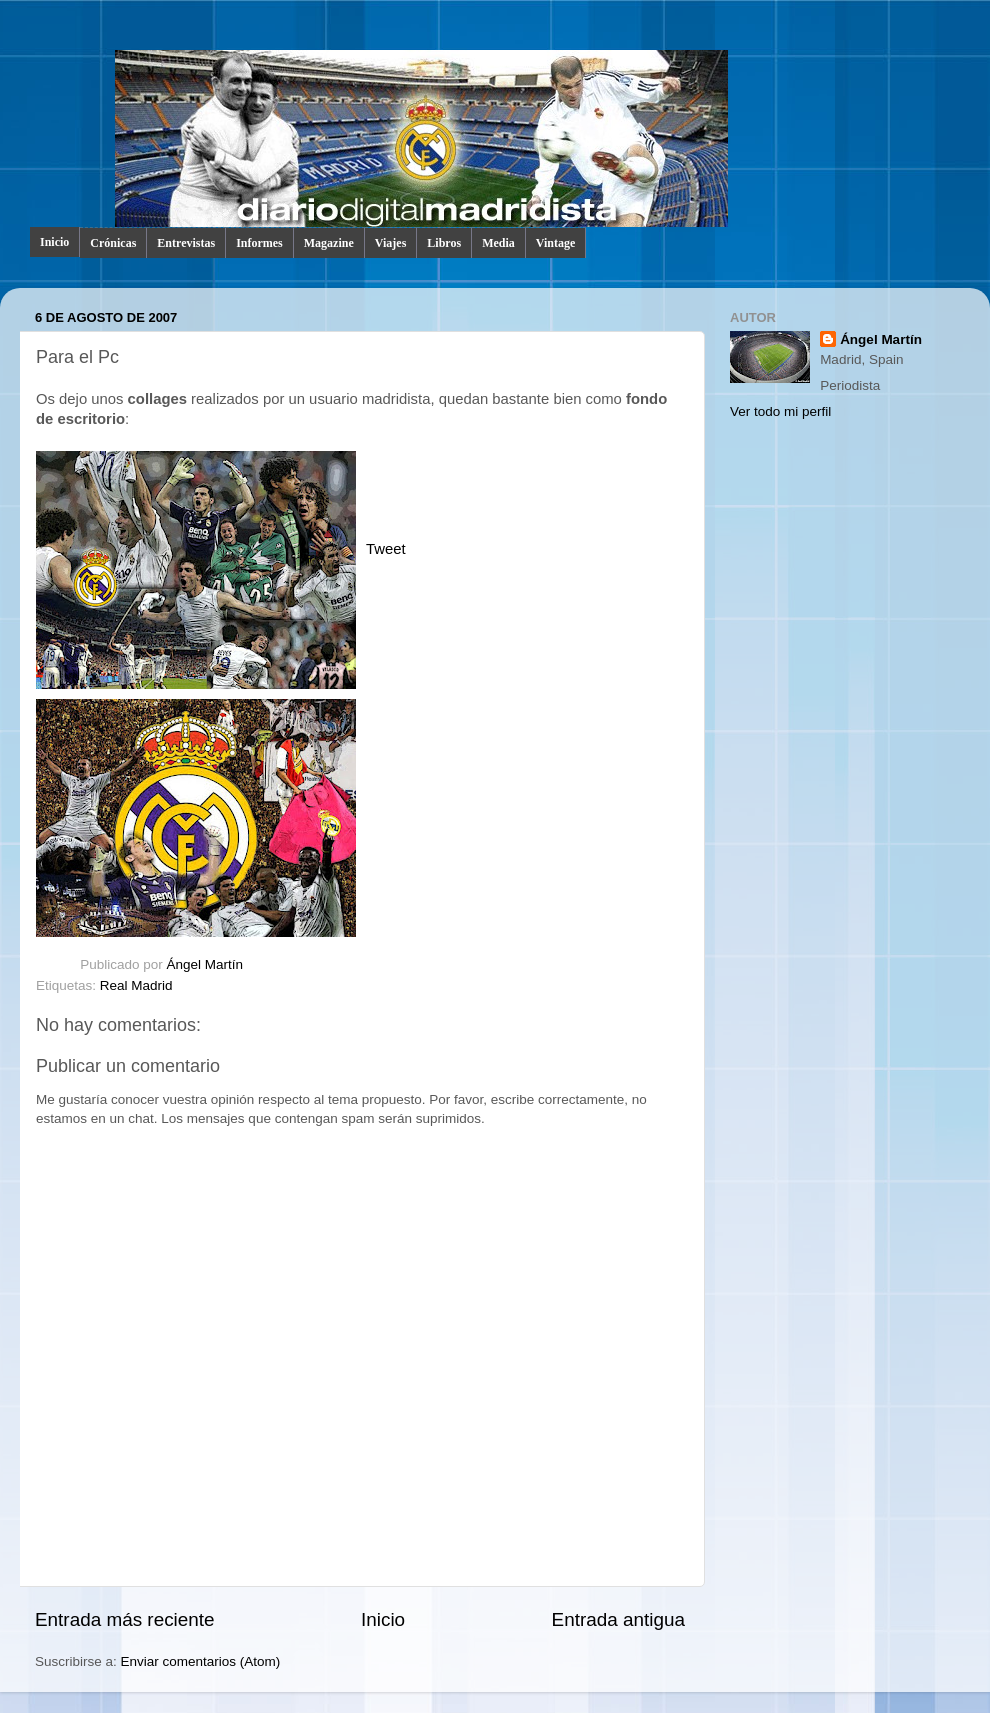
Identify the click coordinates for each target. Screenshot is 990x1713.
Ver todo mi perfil (780, 411)
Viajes (391, 243)
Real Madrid (136, 985)
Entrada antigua (618, 1619)
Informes (259, 243)
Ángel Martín (205, 964)
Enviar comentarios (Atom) (201, 1661)
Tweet (386, 549)
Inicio (54, 242)
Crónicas (113, 243)
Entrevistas (186, 243)
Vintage (556, 243)
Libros (444, 243)
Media (498, 243)
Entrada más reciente (125, 1619)
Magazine (329, 243)
